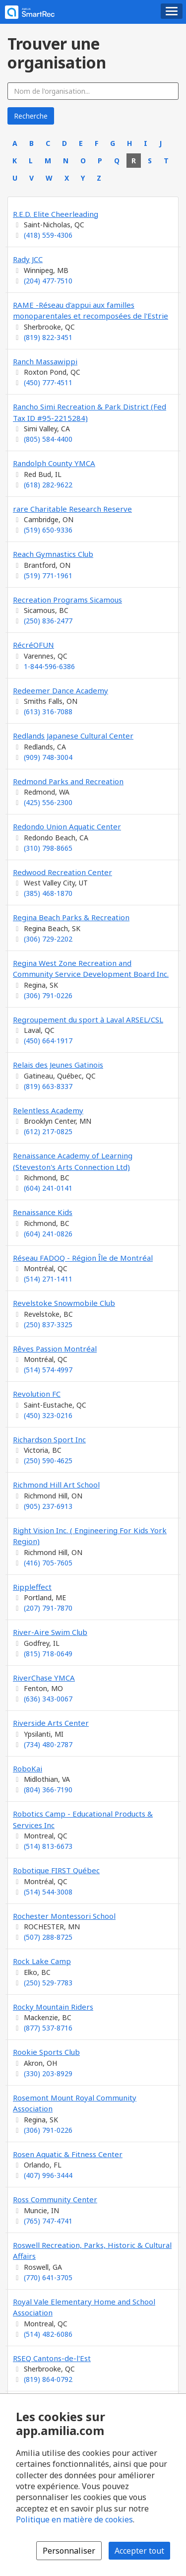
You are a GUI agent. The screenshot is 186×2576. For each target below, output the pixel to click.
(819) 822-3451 (48, 337)
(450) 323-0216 (48, 1415)
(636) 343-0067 (48, 1698)
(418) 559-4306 (48, 235)
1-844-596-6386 (49, 666)
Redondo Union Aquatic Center (67, 826)
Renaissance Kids (42, 1212)
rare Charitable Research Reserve (72, 509)
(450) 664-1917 (48, 1040)
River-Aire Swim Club (50, 1632)
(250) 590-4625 (48, 1460)
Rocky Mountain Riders (53, 2007)
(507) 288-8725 (48, 1937)
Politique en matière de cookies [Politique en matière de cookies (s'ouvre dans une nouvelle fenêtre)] (74, 2519)
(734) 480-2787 (48, 1744)
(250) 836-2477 (48, 620)
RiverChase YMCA (44, 1678)
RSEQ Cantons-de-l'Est (52, 2358)
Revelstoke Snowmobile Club (64, 1303)
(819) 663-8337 (48, 1086)
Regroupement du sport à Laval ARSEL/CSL (88, 1019)
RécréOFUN (33, 645)
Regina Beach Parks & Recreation (71, 917)
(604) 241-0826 (48, 1233)
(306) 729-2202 (48, 939)
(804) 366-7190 (48, 1789)
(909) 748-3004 (48, 757)
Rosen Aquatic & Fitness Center (68, 2154)
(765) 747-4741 (48, 2221)
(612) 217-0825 (48, 1131)
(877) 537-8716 (48, 2028)
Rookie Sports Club (46, 2052)
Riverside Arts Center (51, 1723)
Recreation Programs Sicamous (67, 600)
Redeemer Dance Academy (60, 690)
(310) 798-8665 (48, 848)
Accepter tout (139, 2550)
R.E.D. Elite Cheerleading (55, 214)
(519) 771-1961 (48, 575)
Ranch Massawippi (45, 361)
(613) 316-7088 (48, 711)
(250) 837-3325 (48, 1324)
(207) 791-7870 (48, 1608)
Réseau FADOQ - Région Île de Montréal (83, 1258)
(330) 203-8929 (48, 2073)
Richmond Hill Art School (56, 1485)
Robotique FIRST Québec (56, 1870)
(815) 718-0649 (48, 1653)
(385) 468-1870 (48, 893)
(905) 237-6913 (48, 1506)
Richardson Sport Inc (49, 1439)
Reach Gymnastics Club (53, 554)
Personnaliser (69, 2550)
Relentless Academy (48, 1110)
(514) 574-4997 (48, 1369)
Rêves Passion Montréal (55, 1349)
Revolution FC (37, 1394)
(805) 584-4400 (48, 439)
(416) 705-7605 (48, 1562)
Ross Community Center (55, 2199)
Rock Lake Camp (42, 1961)
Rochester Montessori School (64, 1916)
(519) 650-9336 (48, 530)
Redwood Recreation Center (62, 872)
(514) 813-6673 (48, 1846)
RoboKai (27, 1768)
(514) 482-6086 (48, 2334)
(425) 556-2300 (48, 802)
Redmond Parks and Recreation (68, 781)
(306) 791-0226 (48, 995)
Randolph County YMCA (54, 463)
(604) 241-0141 (48, 1188)
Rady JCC (28, 259)
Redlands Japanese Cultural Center (73, 736)
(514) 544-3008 (48, 1892)
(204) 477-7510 (48, 280)
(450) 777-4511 (48, 382)
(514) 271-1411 (48, 1279)
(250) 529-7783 (48, 1982)
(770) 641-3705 (48, 2277)
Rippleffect (32, 1587)
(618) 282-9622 (48, 484)
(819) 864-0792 (48, 2379)
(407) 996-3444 (48, 2175)
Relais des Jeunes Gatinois (58, 1065)
